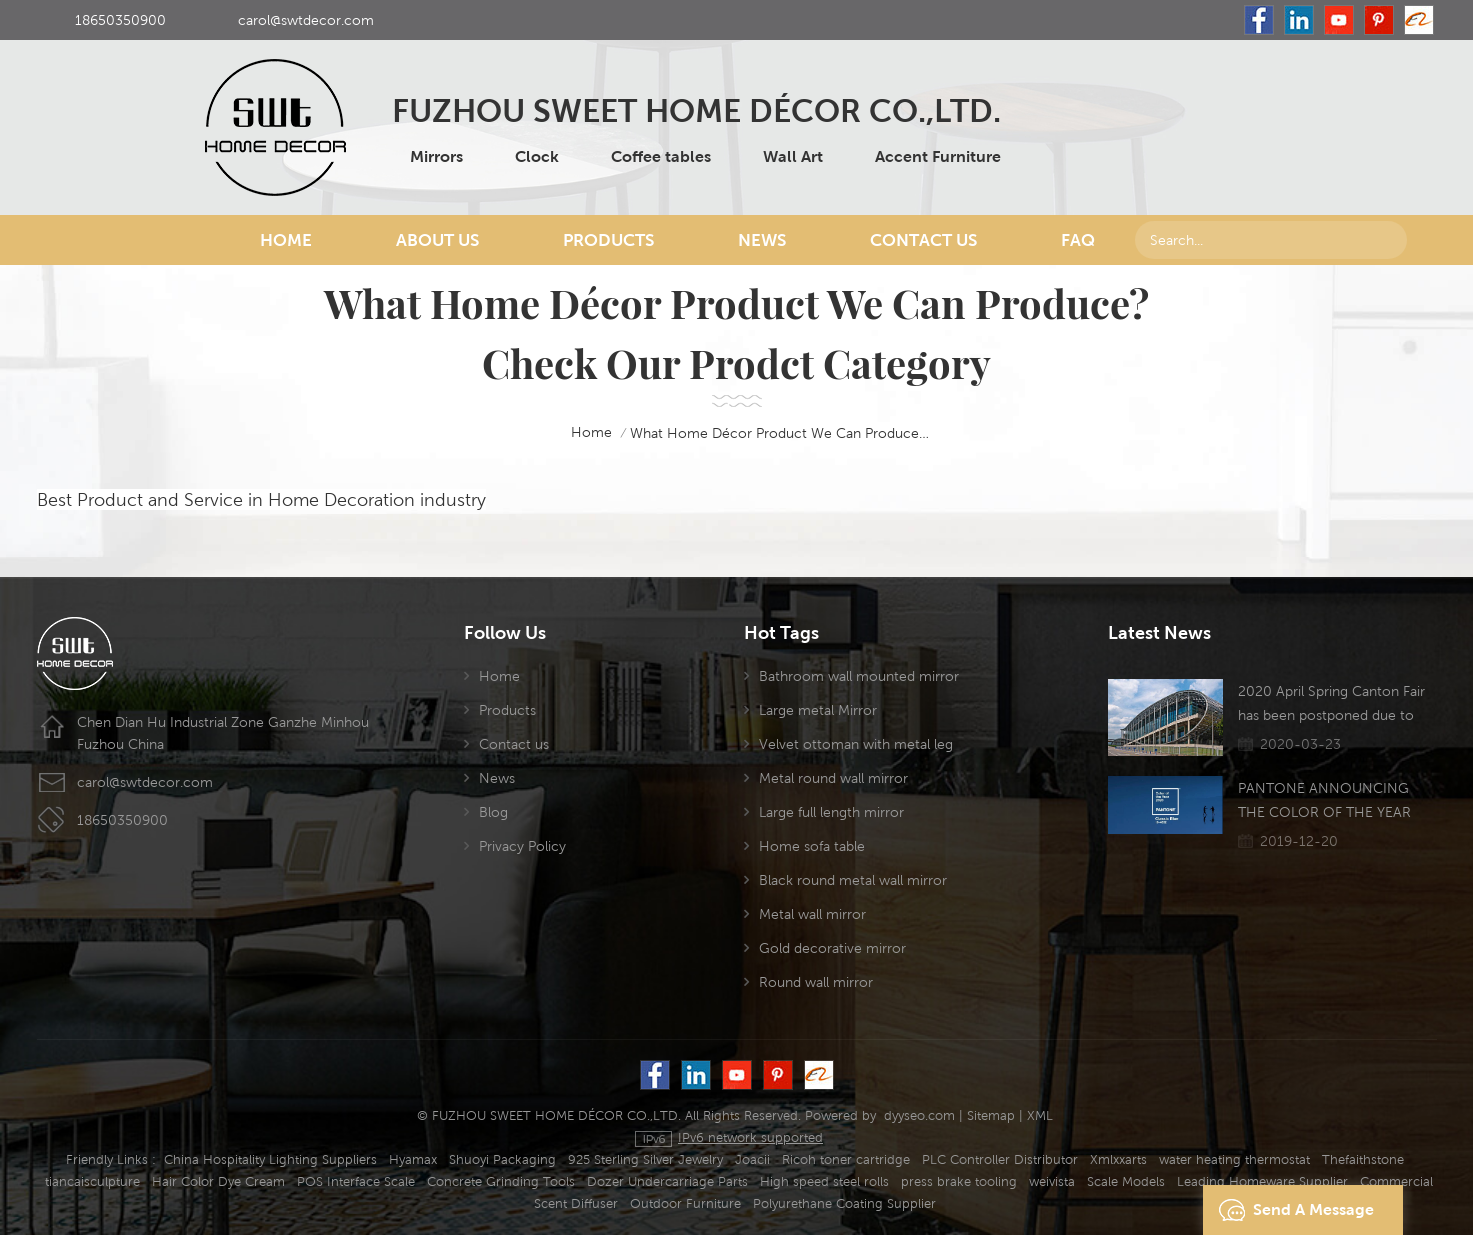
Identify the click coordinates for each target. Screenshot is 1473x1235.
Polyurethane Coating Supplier (844, 1203)
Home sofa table (812, 846)
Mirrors (436, 156)
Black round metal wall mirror (853, 880)
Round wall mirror (816, 982)
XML (1040, 1115)
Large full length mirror (831, 812)
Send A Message (1291, 1210)
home (578, 433)
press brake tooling (959, 1181)
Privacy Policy (522, 846)
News (762, 240)
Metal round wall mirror (833, 778)
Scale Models (1126, 1181)
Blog (493, 812)
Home (286, 240)
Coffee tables (661, 156)
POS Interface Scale (356, 1181)
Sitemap (991, 1115)
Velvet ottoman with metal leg (856, 744)
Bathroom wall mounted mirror (859, 676)
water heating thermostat (1234, 1159)
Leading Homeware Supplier (1262, 1181)
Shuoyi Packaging (502, 1159)
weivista (1052, 1181)
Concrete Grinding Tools (501, 1181)
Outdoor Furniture (685, 1203)
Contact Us (923, 240)
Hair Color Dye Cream (218, 1181)
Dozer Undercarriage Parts (667, 1181)
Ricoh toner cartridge (846, 1159)
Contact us (514, 744)
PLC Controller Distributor (1000, 1159)
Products (608, 240)
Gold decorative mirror (832, 948)
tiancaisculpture (92, 1181)
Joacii (752, 1159)
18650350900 (120, 20)
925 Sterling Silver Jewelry (645, 1159)
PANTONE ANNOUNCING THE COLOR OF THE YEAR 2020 (1324, 802)
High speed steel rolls (824, 1181)
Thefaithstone (1363, 1159)
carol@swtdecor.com (306, 20)
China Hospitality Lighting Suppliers (270, 1159)
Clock (537, 156)
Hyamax (413, 1159)
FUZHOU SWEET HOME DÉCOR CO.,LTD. (696, 110)
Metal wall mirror (812, 914)
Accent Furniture (938, 156)
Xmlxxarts (1118, 1159)
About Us (437, 240)
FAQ (1078, 240)
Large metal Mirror (818, 710)
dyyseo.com (919, 1115)
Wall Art (793, 156)
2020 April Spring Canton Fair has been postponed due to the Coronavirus (1331, 705)
